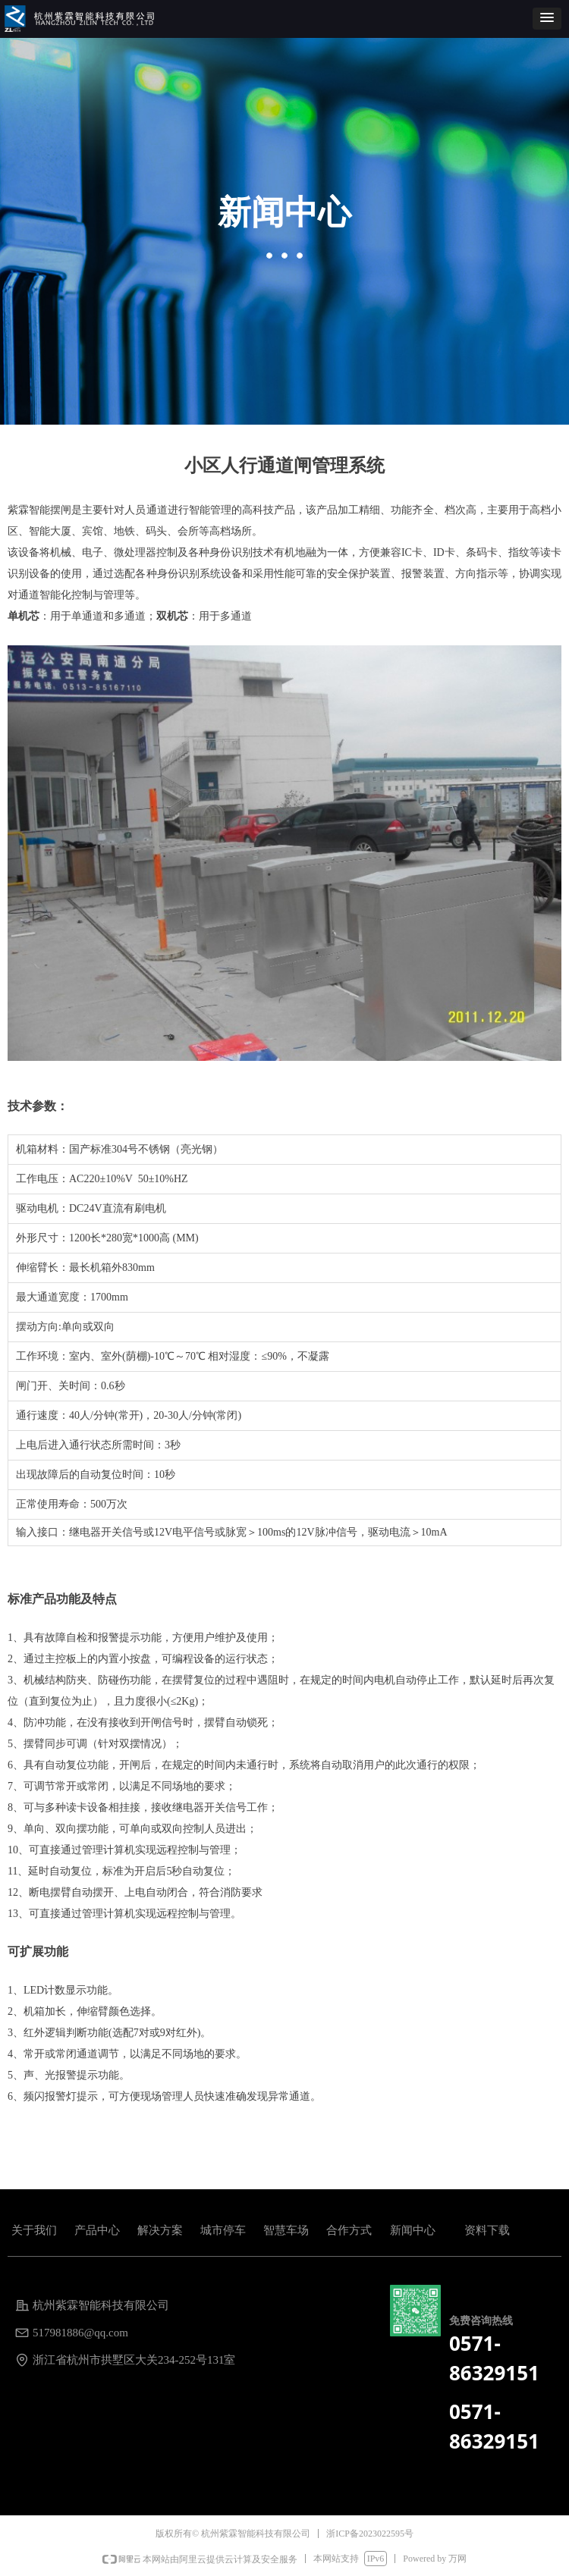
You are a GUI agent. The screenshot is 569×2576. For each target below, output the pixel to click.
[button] (547, 19)
